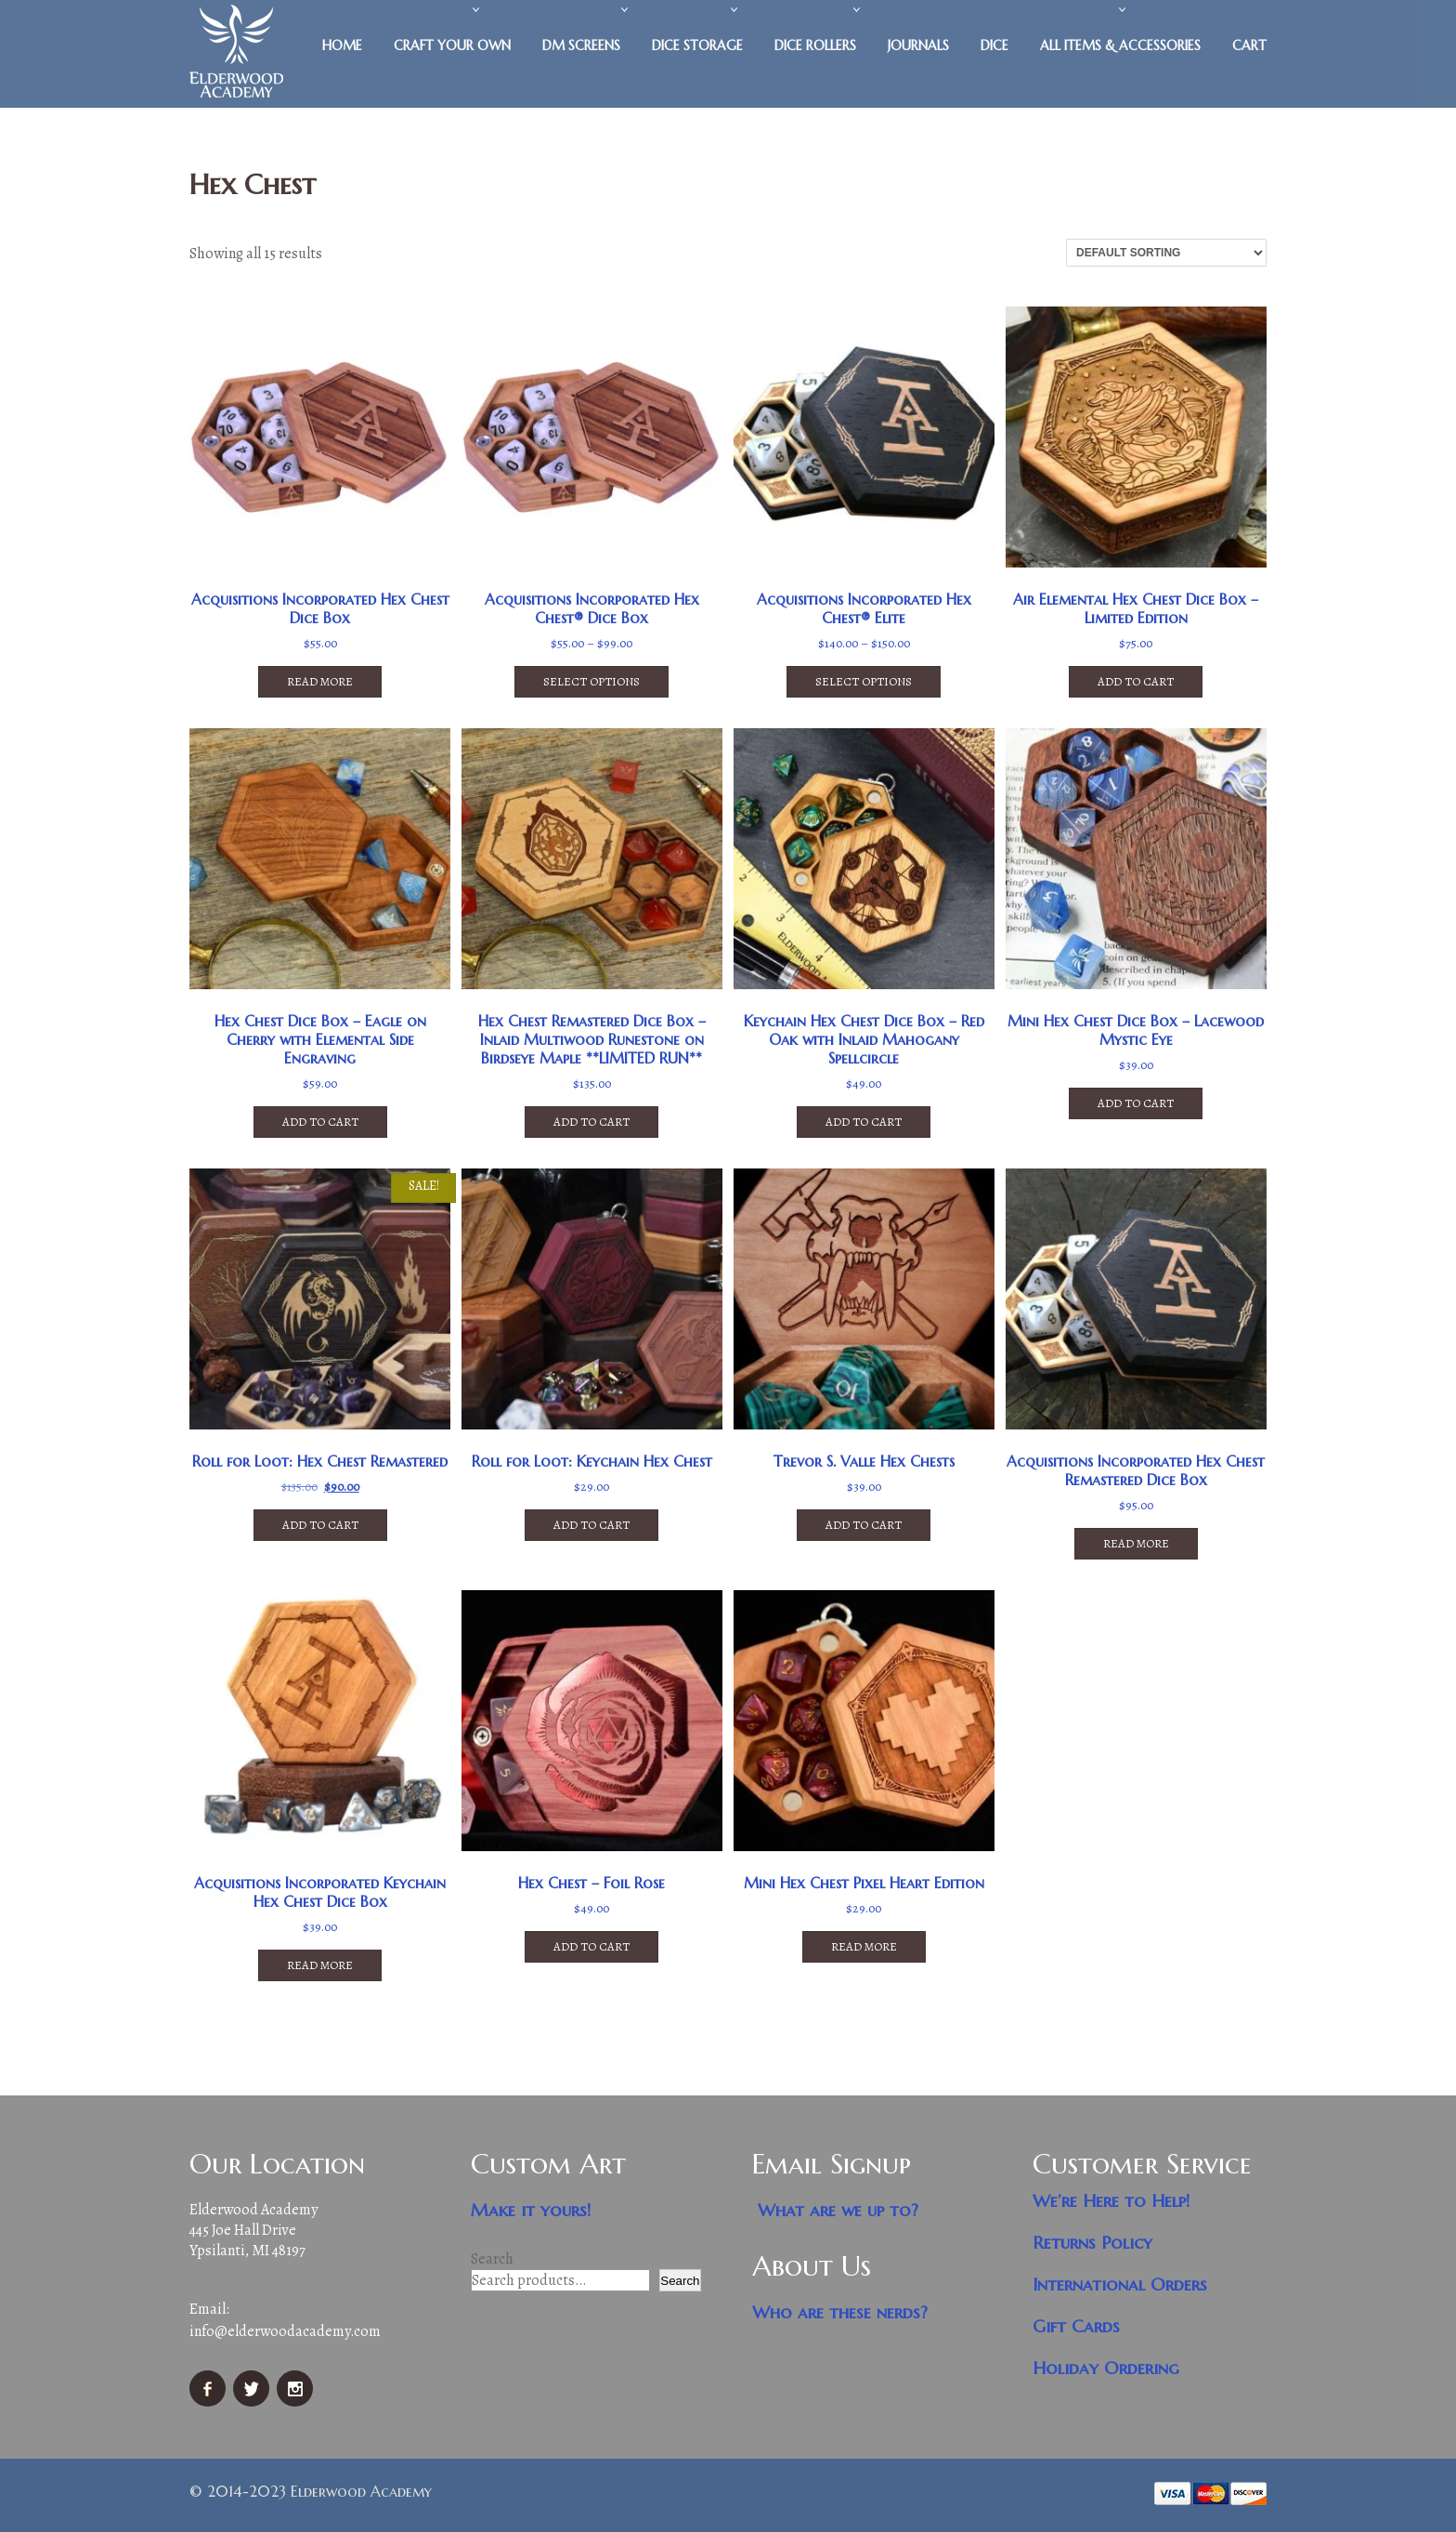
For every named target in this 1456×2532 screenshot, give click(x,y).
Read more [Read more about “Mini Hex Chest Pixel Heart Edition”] (864, 1946)
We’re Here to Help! (1111, 2201)
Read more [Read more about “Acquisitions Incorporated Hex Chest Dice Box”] (320, 681)
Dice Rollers (815, 45)
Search (492, 2259)
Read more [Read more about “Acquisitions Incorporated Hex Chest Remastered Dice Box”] (1136, 1543)
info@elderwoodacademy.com (285, 2331)
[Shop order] (1166, 253)
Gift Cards (1076, 2326)
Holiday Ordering (1106, 2368)
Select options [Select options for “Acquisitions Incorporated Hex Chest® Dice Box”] (591, 681)
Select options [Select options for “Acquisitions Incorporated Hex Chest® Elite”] (863, 681)
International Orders (1120, 2284)
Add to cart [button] (1136, 681)
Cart (1249, 45)
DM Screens (581, 45)
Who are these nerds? (840, 2312)
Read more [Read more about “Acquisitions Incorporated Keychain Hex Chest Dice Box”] (320, 1965)
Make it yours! (531, 2210)
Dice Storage (697, 45)
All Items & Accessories (1120, 45)
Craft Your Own (452, 45)
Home (342, 45)
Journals (918, 45)
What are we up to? (838, 2210)
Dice (994, 45)
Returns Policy (1092, 2242)
